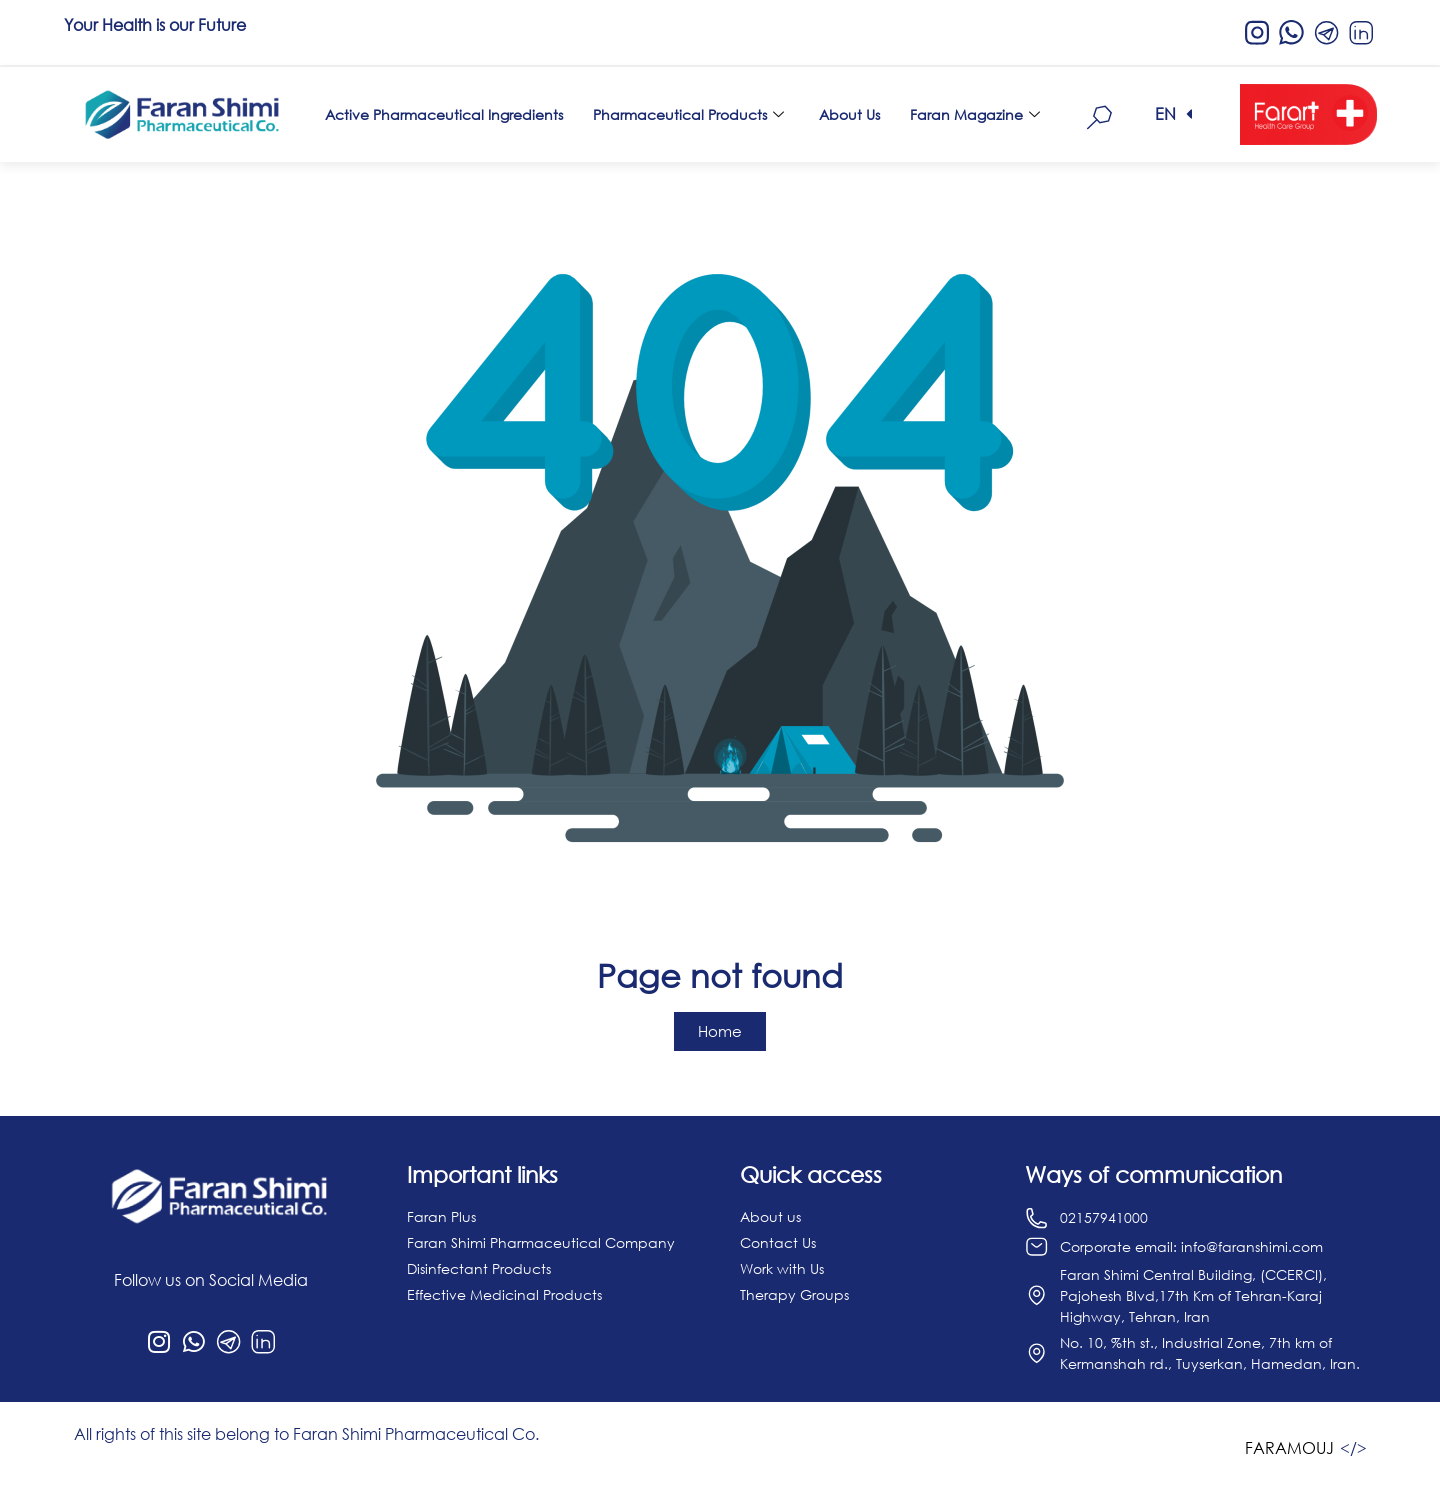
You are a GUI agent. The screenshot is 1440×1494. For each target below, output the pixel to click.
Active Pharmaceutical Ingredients (444, 114)
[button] (1173, 114)
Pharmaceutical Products (691, 114)
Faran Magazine (977, 114)
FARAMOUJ (1289, 1448)
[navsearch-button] (1100, 114)
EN (1165, 114)
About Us (849, 114)
